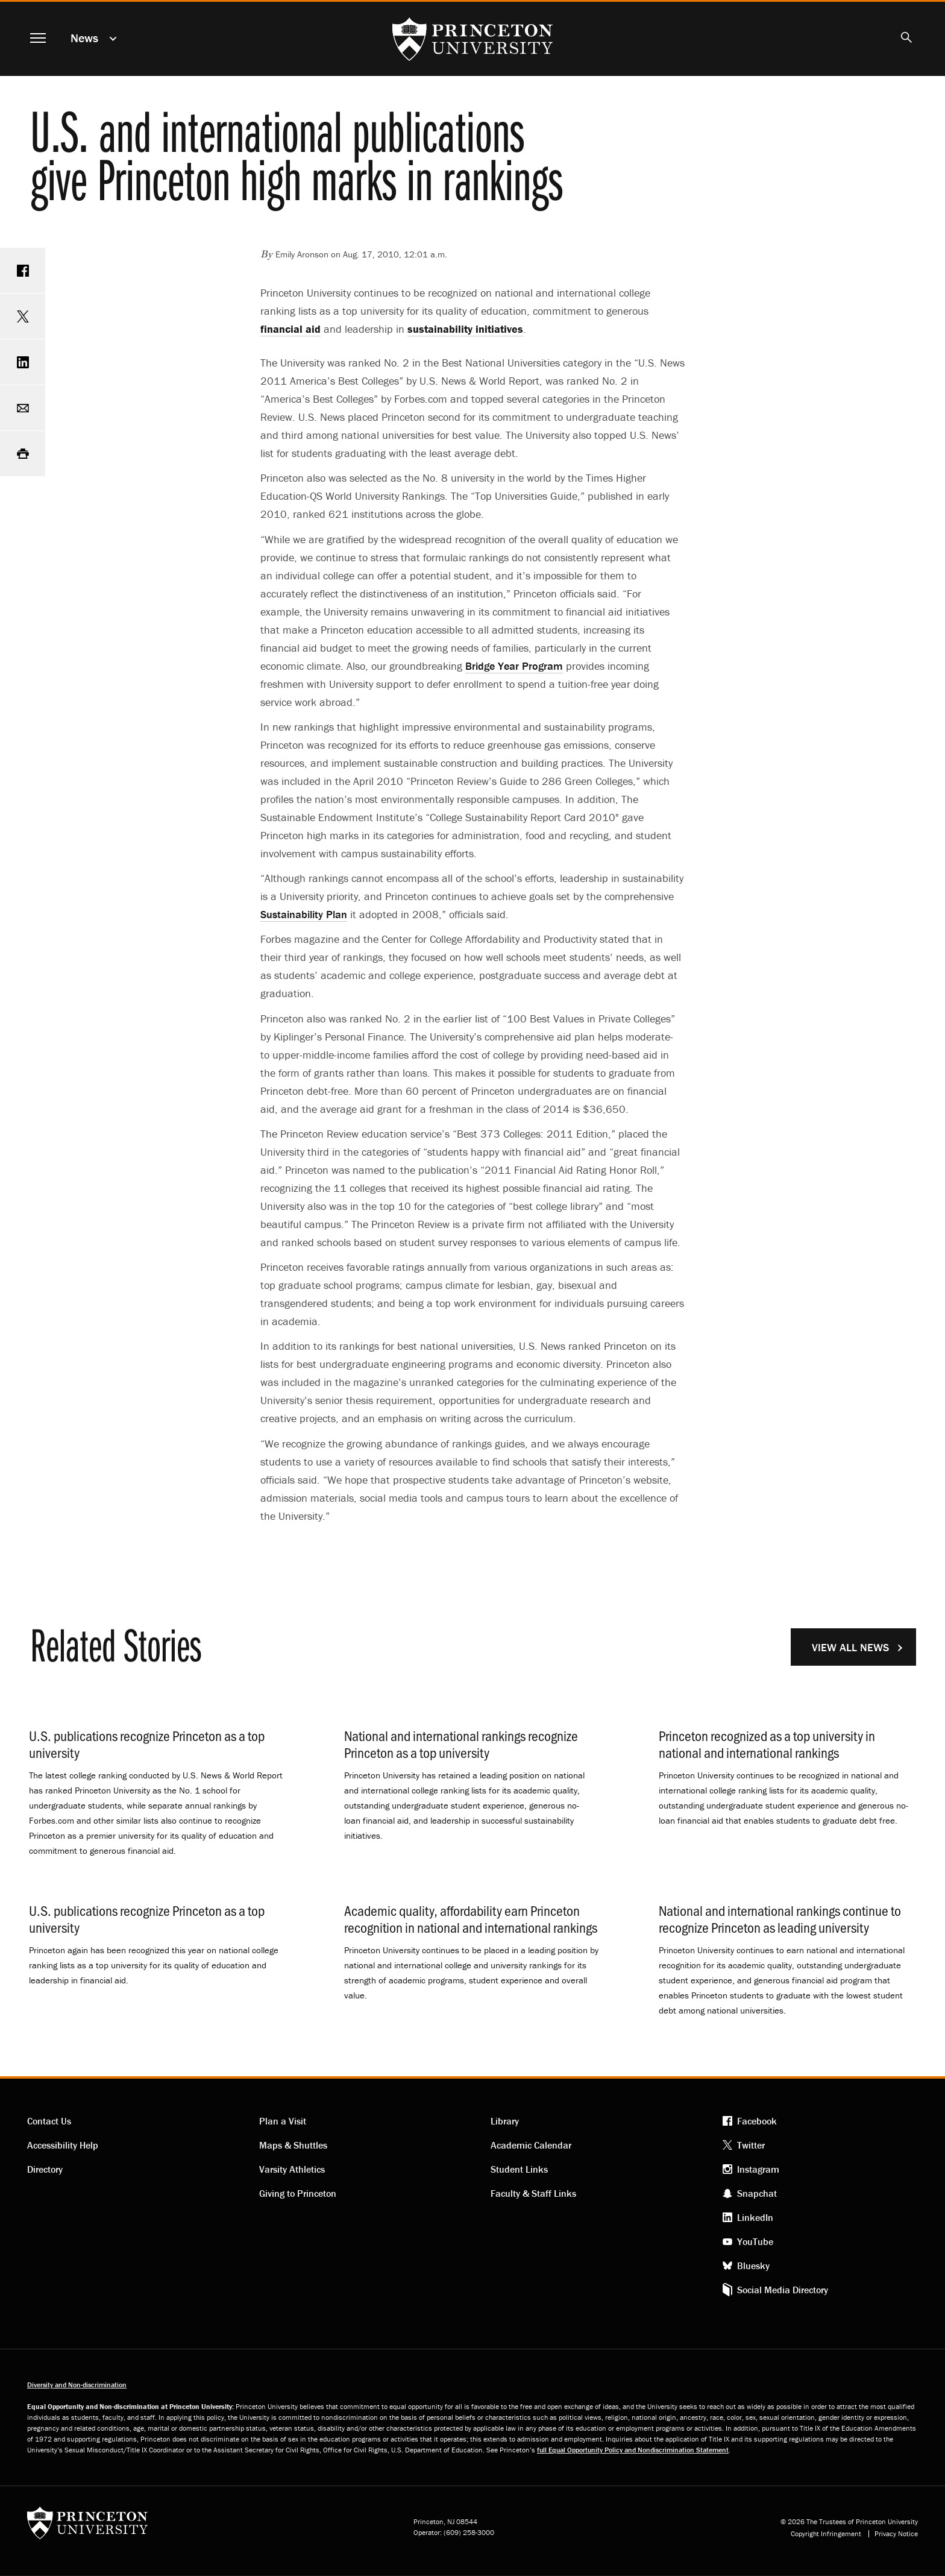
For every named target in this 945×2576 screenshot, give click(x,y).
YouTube (755, 2241)
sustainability (465, 329)
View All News (850, 1647)
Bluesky (753, 2266)
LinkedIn (755, 2217)
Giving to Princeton (297, 2193)
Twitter (751, 2145)
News (84, 37)
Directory (45, 2169)
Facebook (757, 2121)
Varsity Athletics (292, 2169)
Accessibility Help (62, 2145)
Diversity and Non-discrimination (77, 2384)
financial (290, 329)
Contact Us (49, 2121)
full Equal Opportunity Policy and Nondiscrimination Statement (633, 2449)
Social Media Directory (782, 2290)
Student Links (519, 2169)
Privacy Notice (896, 2533)
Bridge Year (514, 666)
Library (505, 2121)
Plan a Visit (282, 2121)
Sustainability (303, 914)
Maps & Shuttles (293, 2145)
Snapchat (757, 2193)
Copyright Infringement (826, 2533)
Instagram (758, 2169)
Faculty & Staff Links (533, 2193)
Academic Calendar (531, 2145)
